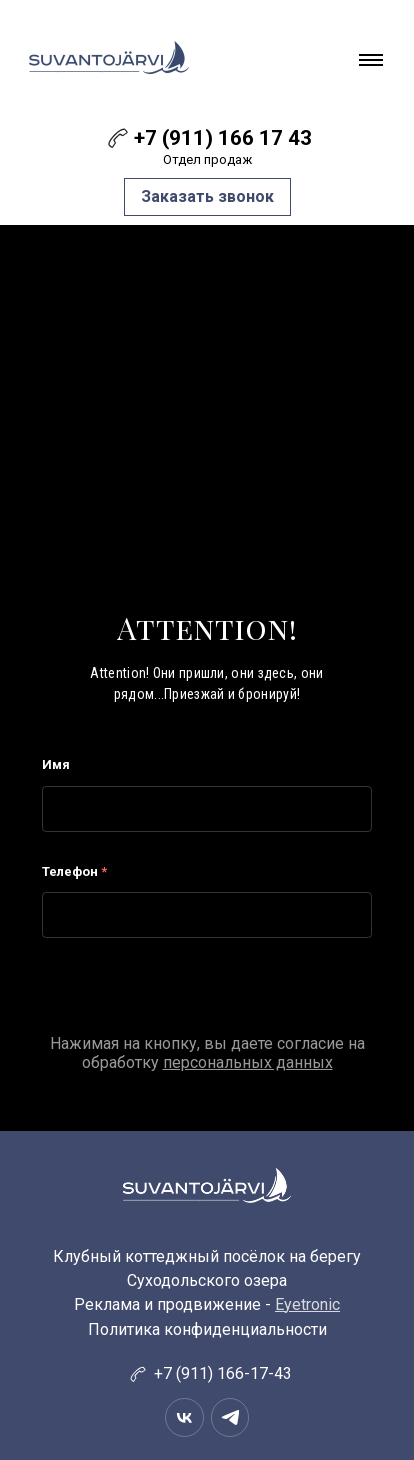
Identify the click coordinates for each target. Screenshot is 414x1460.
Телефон (74, 871)
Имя (56, 764)
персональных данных (248, 1062)
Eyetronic (307, 1304)
